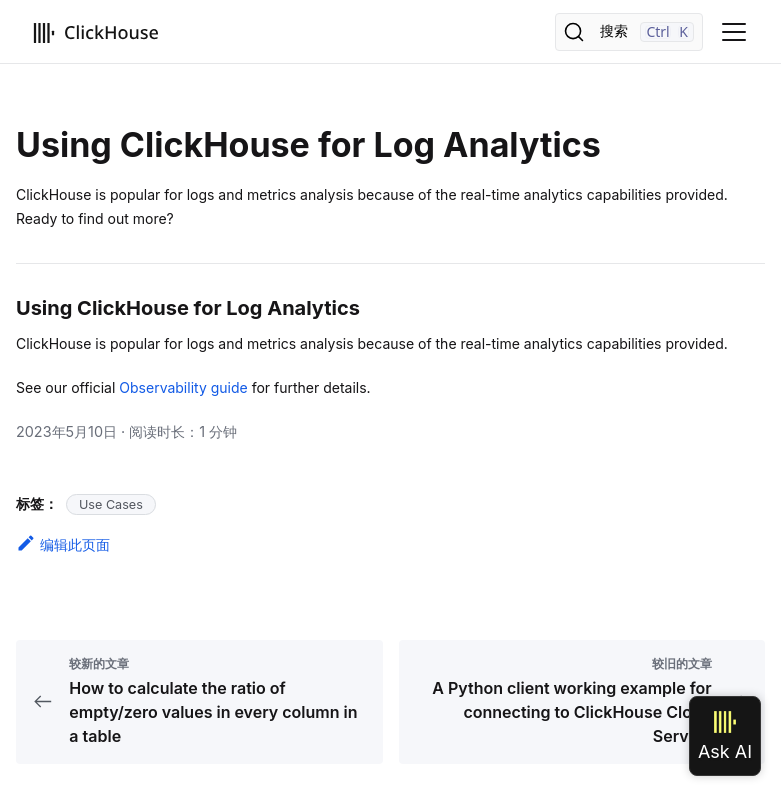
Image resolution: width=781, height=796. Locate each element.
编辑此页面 (63, 544)
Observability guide (183, 387)
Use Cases (111, 504)
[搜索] (629, 32)
